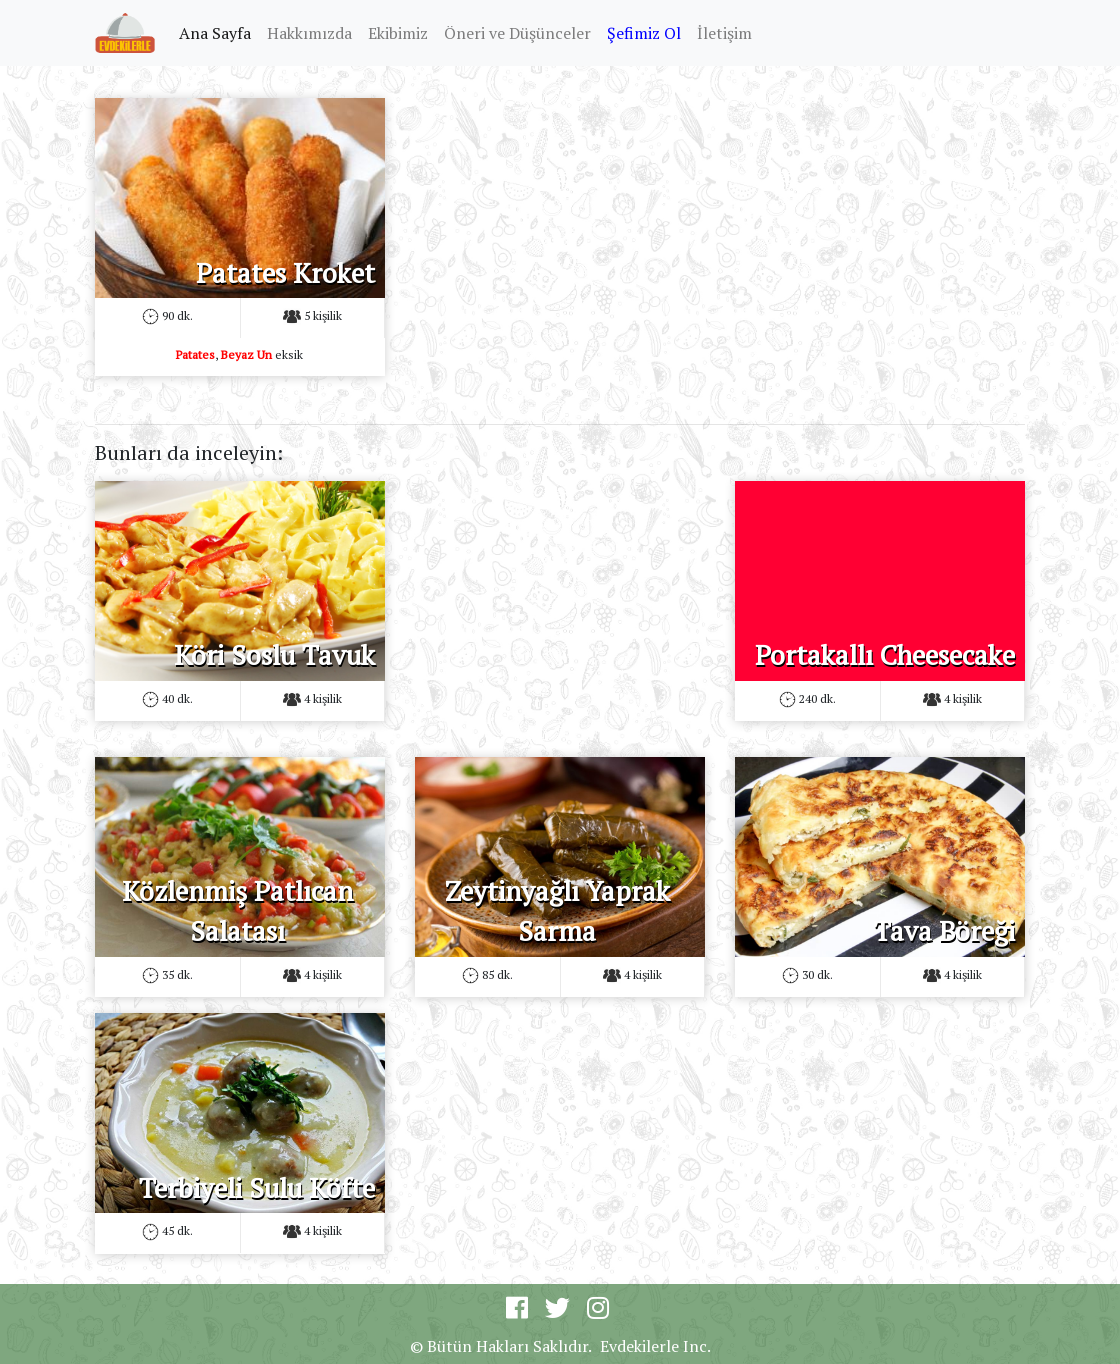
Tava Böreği (944, 931)
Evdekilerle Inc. (655, 1346)
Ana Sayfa (219, 32)
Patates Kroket (285, 273)
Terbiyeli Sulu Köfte (257, 1188)
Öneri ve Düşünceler (517, 33)
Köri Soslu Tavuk (274, 655)
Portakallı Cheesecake (885, 655)
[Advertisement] (560, 223)
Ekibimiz (398, 33)
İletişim (724, 33)
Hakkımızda (309, 33)
